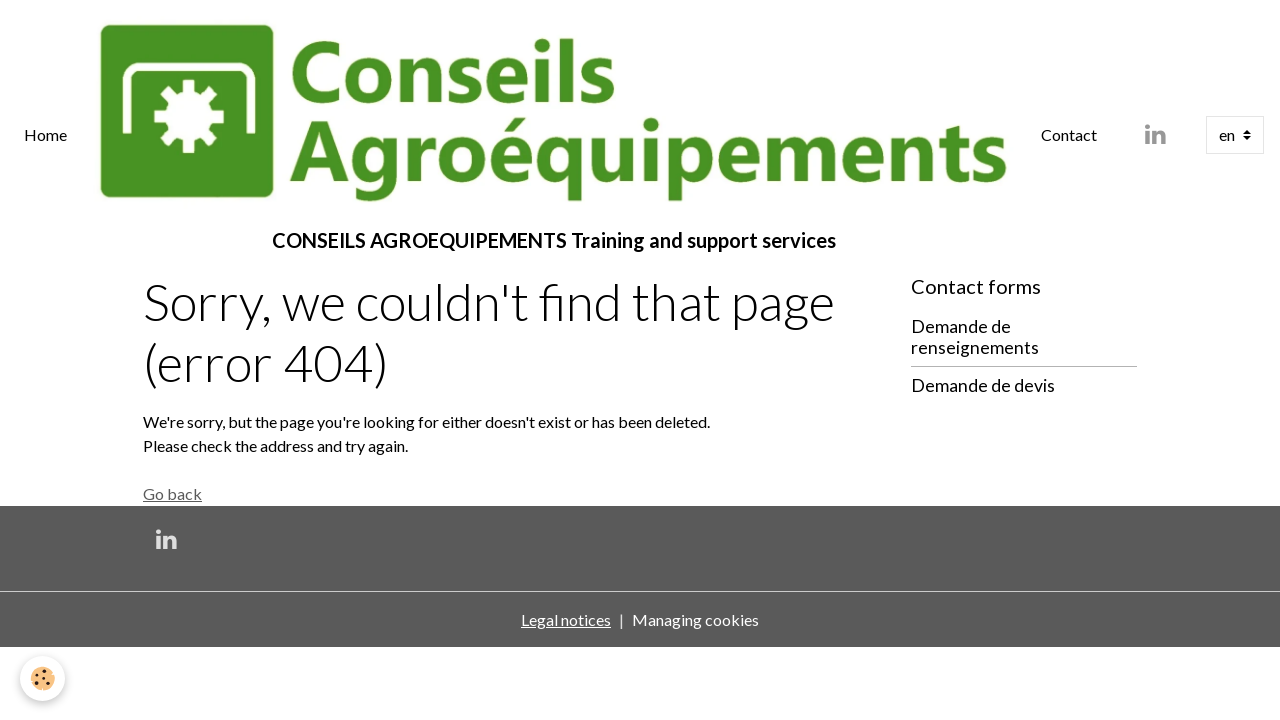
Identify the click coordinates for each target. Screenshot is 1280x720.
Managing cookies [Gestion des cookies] (695, 619)
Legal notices (566, 619)
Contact (1069, 134)
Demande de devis (983, 385)
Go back (172, 493)
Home (45, 134)
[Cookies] (42, 678)
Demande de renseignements (975, 337)
